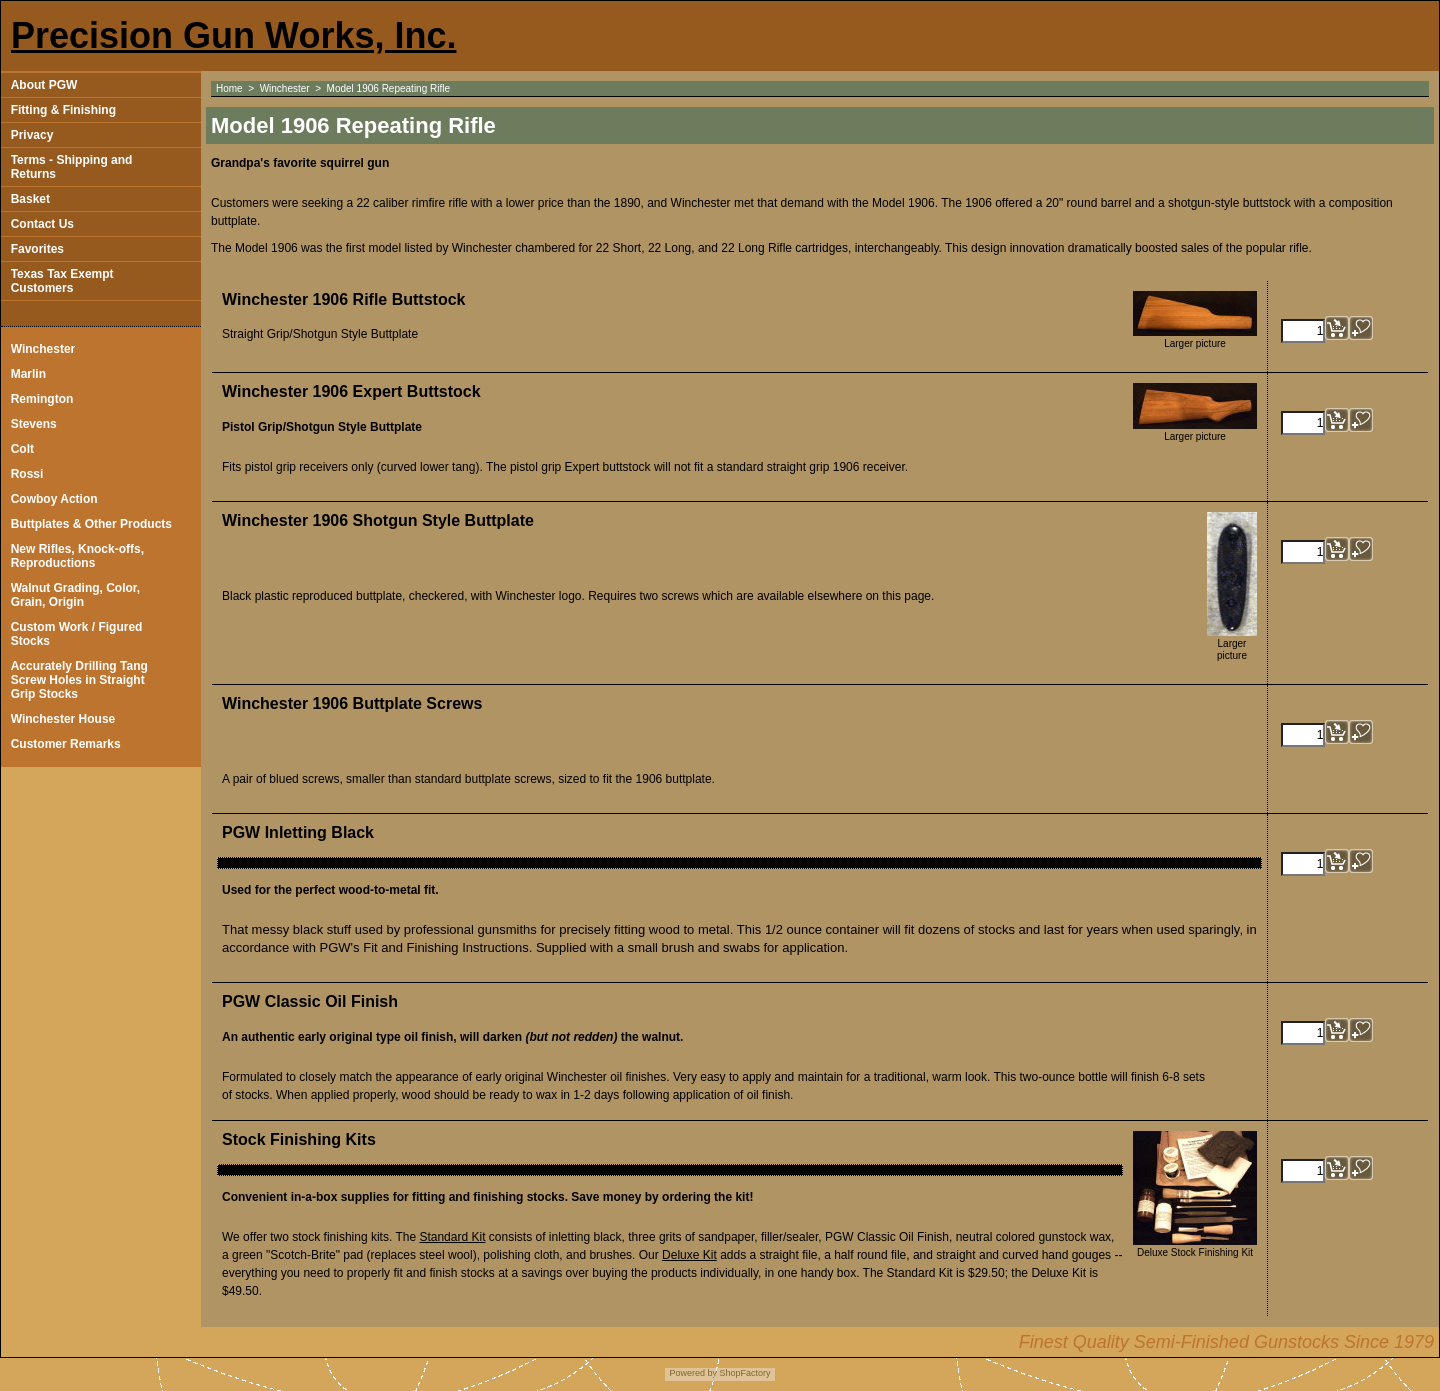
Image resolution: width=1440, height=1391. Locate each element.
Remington (42, 399)
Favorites (37, 249)
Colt (22, 449)
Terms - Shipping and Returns (72, 167)
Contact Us (42, 224)
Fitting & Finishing (63, 110)
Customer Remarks (66, 744)
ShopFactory (744, 1373)
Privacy (32, 135)
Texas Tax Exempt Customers (62, 281)
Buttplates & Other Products (91, 524)
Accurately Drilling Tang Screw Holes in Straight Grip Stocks (79, 680)
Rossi (27, 474)
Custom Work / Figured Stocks (77, 634)
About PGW (44, 85)
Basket (30, 199)
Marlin (28, 374)
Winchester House (63, 719)
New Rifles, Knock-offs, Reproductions (77, 556)
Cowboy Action (54, 499)
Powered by (693, 1373)
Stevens (34, 424)
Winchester (43, 349)
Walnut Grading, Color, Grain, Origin (76, 595)
